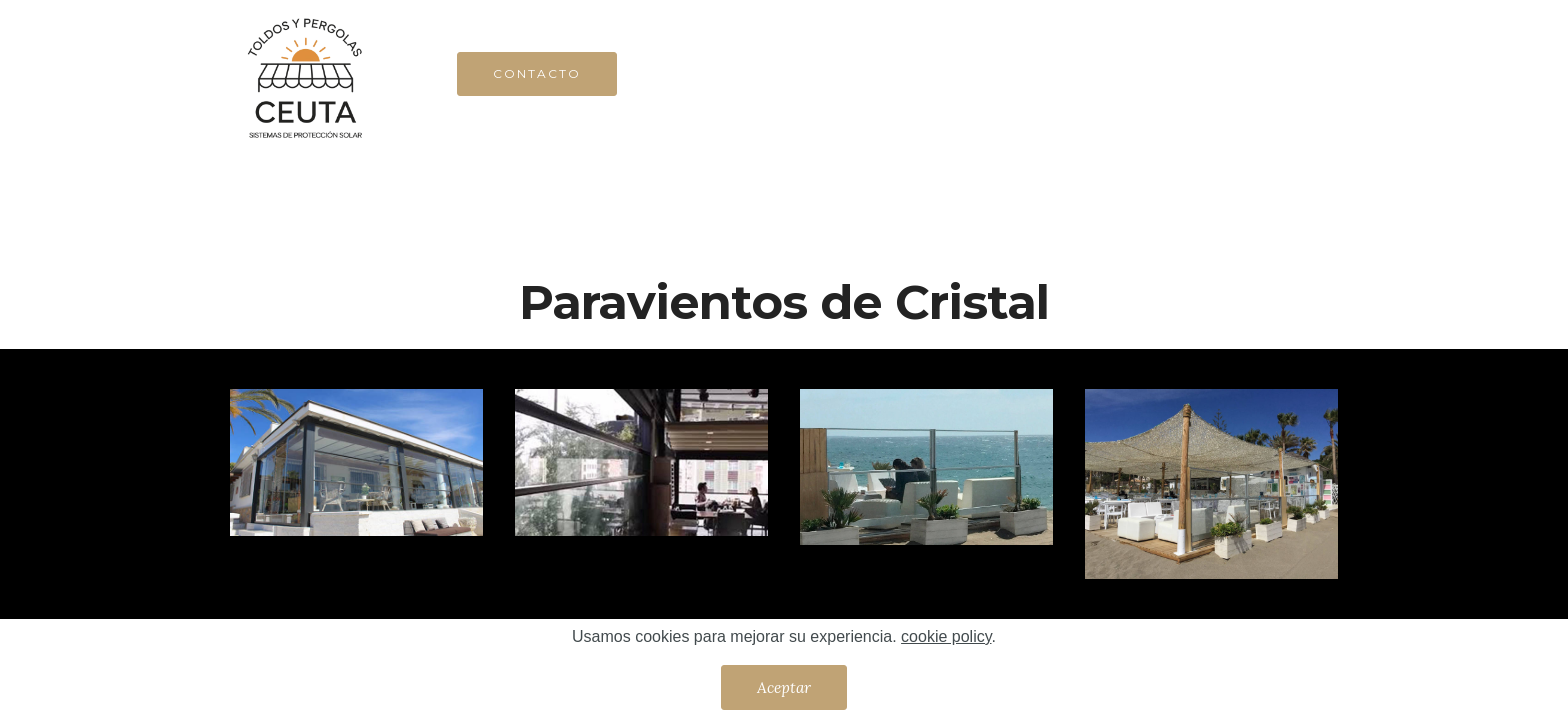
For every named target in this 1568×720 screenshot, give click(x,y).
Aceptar (784, 687)
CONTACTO (537, 73)
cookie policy (946, 636)
